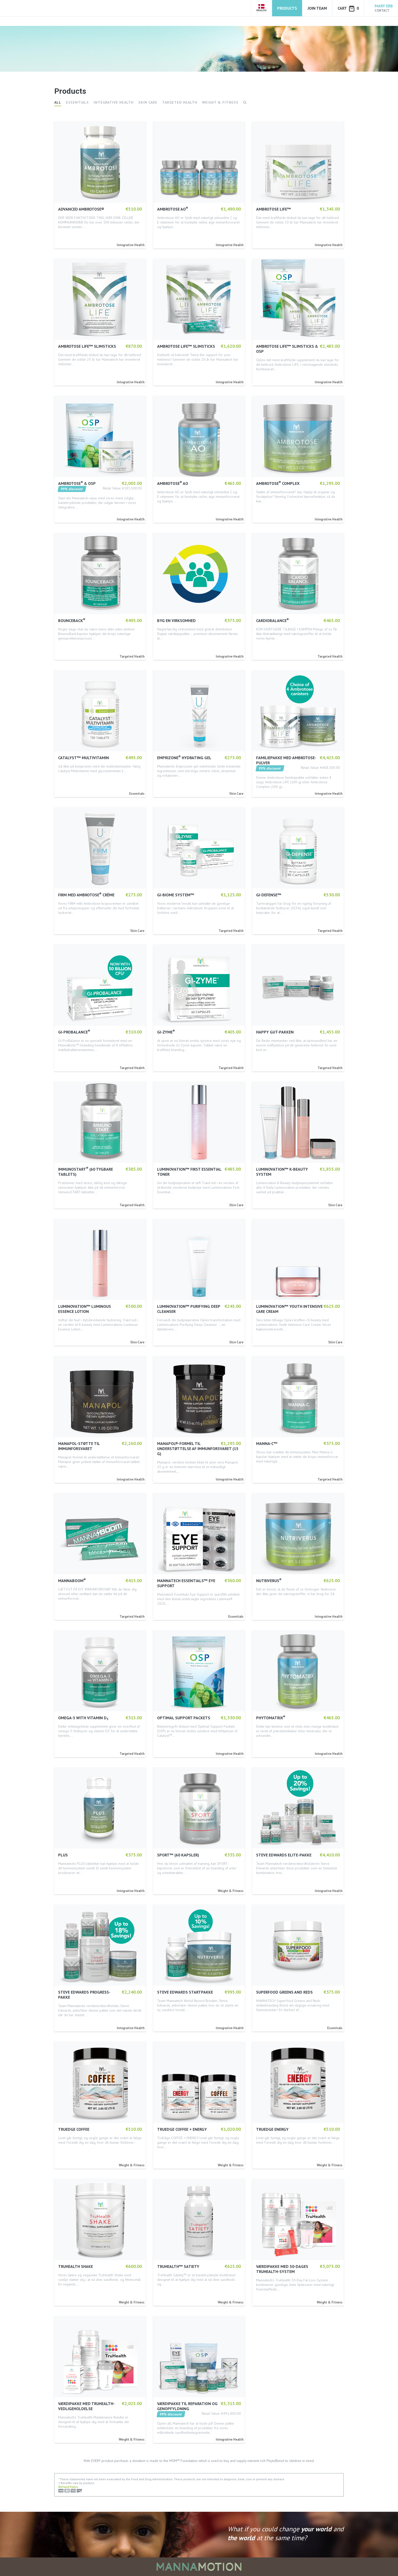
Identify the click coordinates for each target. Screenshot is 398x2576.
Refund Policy (68, 2487)
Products (287, 8)
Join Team (317, 8)
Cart (348, 8)
